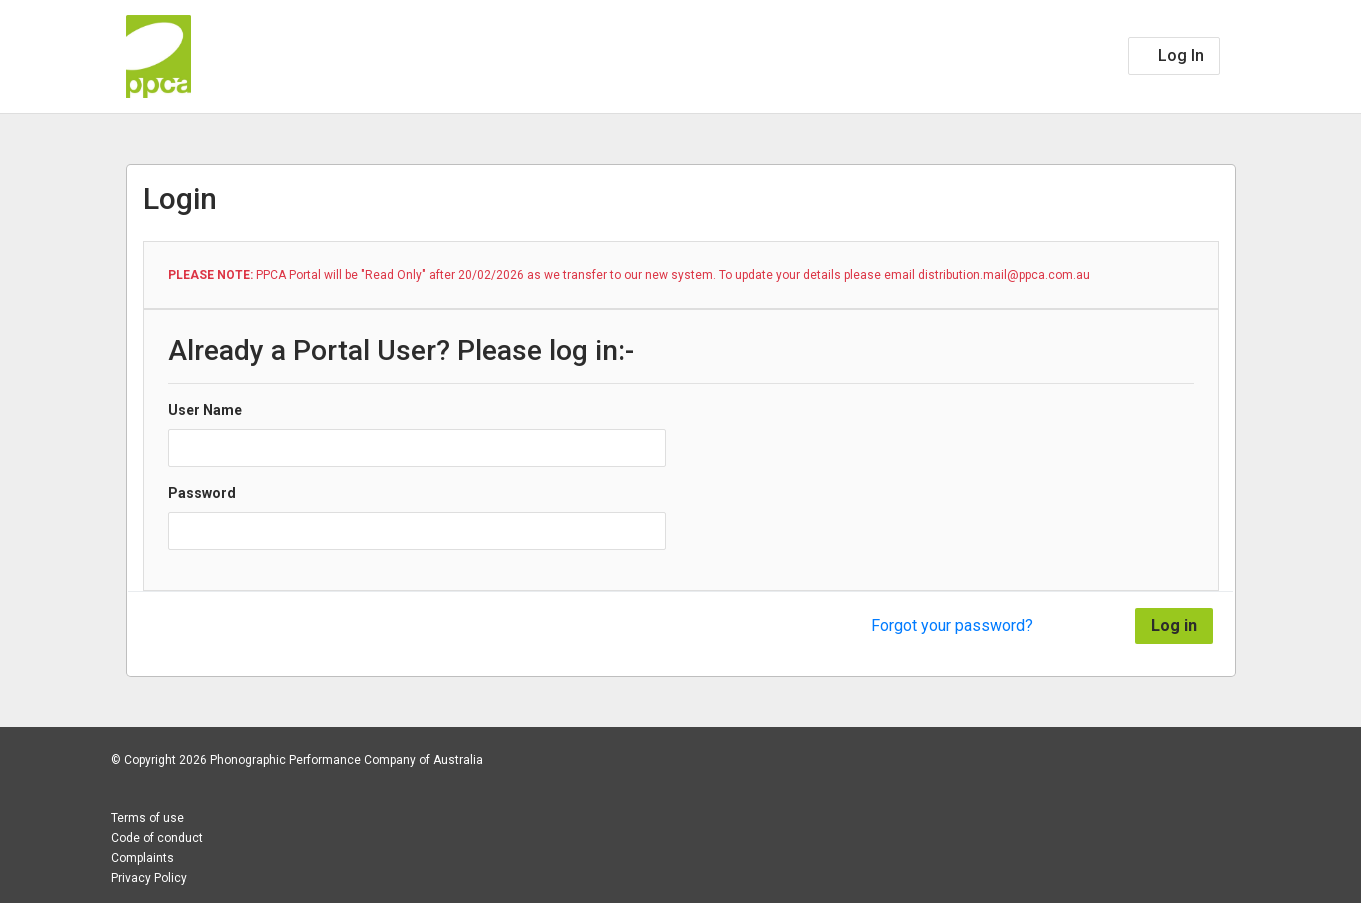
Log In (1179, 55)
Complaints (142, 858)
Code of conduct (157, 838)
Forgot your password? (952, 625)
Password (202, 493)
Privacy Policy (149, 878)
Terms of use (147, 818)
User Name (205, 410)
